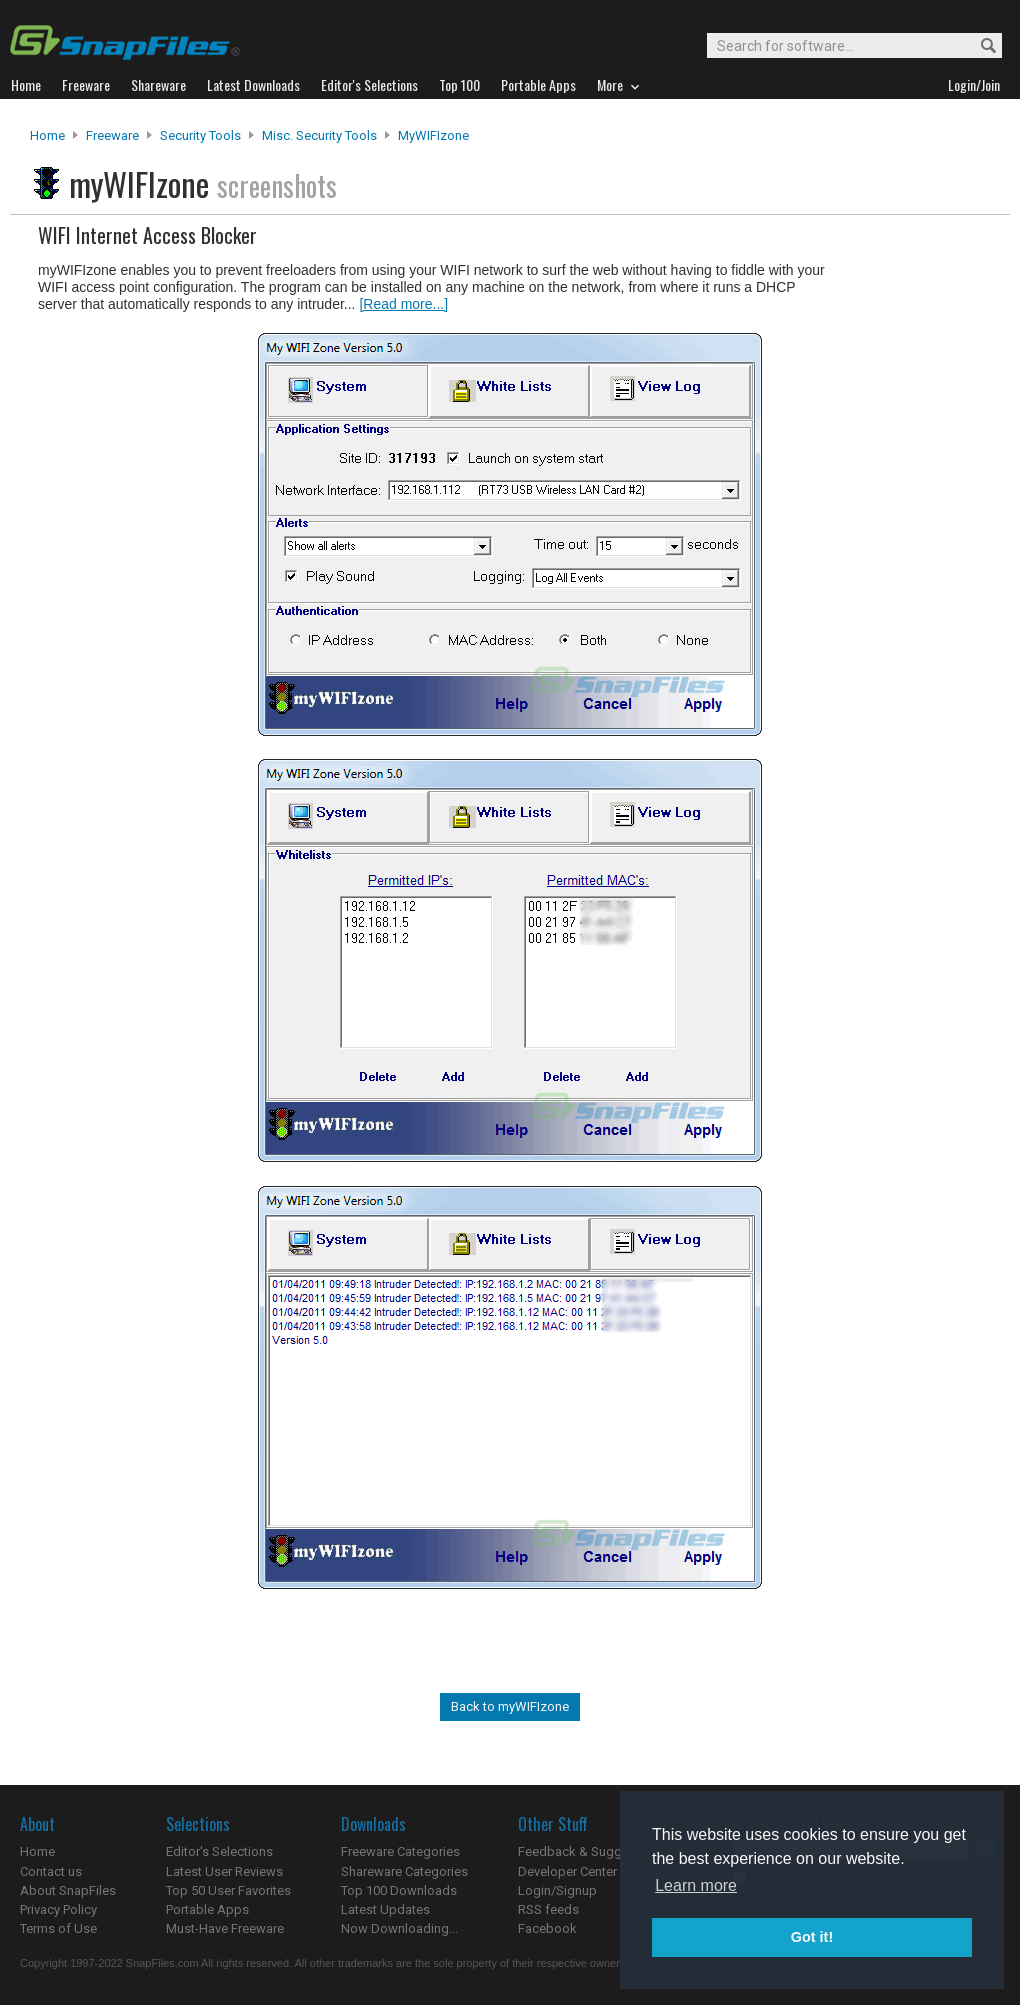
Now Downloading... (399, 1928)
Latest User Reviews (224, 1871)
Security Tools (200, 135)
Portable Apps (207, 1909)
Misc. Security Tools (319, 135)
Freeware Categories (400, 1851)
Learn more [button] (696, 1885)
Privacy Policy (58, 1909)
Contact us (51, 1871)
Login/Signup (557, 1890)
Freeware (112, 135)
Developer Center (567, 1871)
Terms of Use (58, 1928)
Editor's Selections (219, 1851)
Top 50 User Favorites (228, 1890)
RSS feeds (548, 1909)
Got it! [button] (812, 1937)
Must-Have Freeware (225, 1928)
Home (47, 135)
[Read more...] (403, 304)
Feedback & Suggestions (591, 1851)
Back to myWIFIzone (510, 1706)
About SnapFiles (68, 1890)
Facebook (547, 1928)
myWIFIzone (433, 135)
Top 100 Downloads (399, 1890)
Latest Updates (385, 1909)
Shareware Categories (404, 1871)
